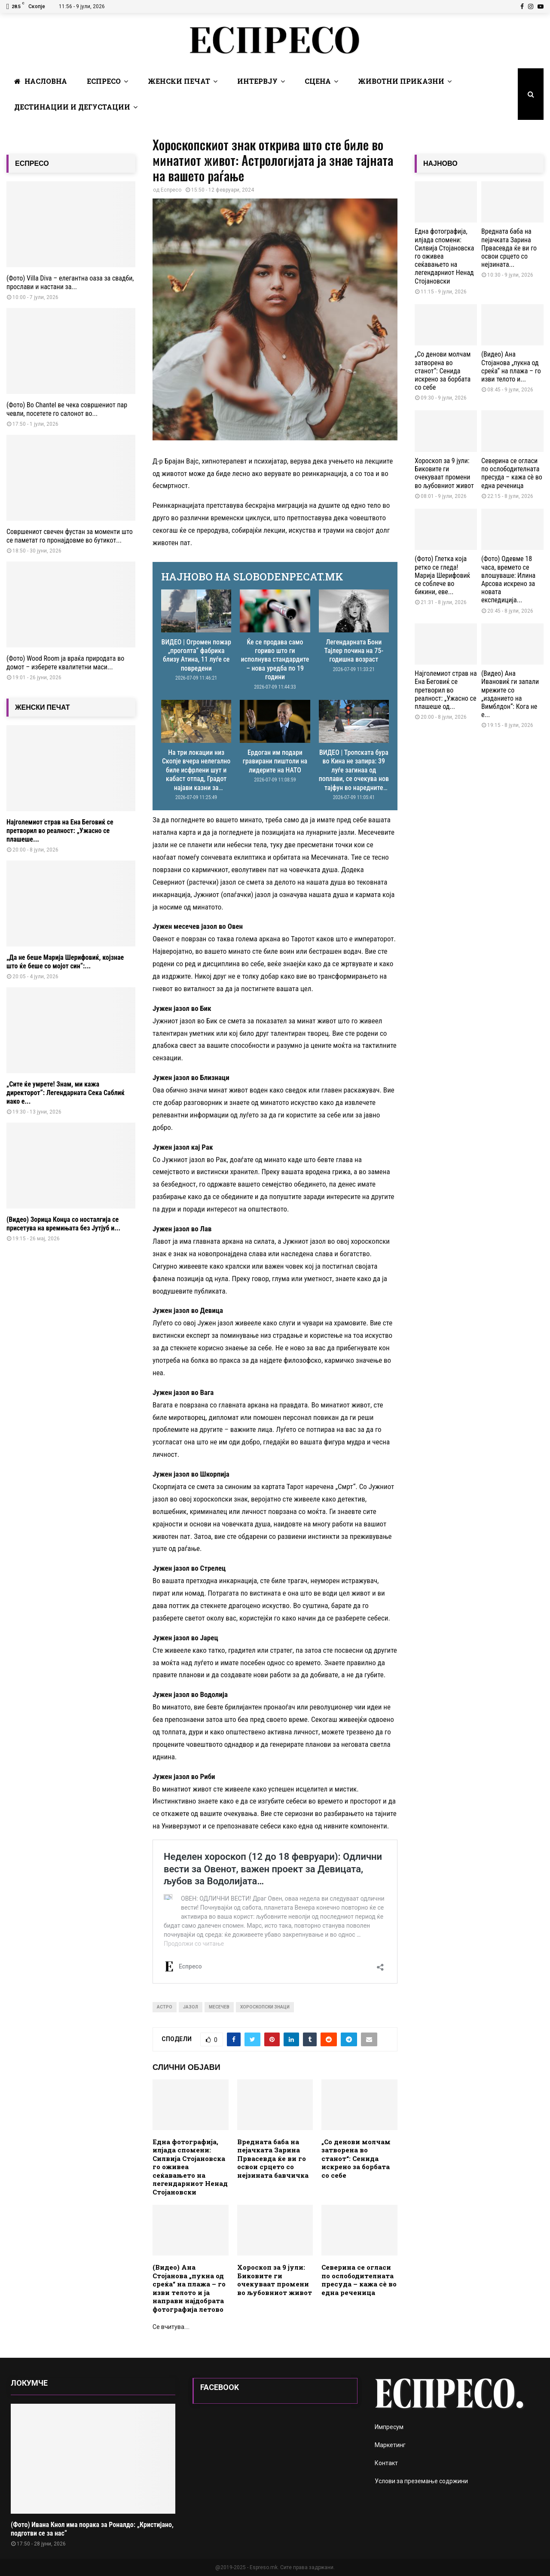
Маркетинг (390, 2445)
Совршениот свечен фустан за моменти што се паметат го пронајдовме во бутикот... (69, 536)
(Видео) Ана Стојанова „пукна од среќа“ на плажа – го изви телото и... (511, 366)
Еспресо (104, 80)
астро (164, 2007)
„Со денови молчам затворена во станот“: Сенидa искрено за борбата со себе (356, 2158)
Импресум (389, 2426)
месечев (219, 2007)
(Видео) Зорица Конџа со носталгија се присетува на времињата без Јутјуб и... (63, 1223)
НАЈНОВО (440, 163)
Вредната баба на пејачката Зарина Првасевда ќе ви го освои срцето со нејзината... (509, 248)
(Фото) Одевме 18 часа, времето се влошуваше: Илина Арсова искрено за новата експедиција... (508, 579)
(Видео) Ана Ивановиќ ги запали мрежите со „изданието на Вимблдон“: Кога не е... (510, 694)
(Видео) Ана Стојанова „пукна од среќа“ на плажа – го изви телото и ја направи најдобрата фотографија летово (189, 2288)
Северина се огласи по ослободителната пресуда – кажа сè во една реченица (359, 2280)
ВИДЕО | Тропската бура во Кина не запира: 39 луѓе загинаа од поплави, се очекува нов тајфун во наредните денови (354, 774)
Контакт (386, 2463)
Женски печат (179, 80)
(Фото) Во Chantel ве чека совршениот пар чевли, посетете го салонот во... (66, 409)
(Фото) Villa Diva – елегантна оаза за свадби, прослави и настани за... (70, 282)
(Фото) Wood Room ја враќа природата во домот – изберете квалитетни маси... (65, 662)
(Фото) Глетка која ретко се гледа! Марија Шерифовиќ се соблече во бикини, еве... (442, 575)
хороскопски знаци (265, 2007)
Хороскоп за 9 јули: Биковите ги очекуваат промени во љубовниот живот (274, 2280)
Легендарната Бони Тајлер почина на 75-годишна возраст (354, 651)
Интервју (257, 80)
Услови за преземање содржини (421, 2481)
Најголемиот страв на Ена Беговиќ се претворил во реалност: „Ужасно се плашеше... (59, 830)
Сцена (318, 80)
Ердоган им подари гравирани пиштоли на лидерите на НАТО (275, 761)
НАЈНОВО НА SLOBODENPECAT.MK (252, 577)
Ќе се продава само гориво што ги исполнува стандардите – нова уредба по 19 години (275, 659)
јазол (190, 2007)
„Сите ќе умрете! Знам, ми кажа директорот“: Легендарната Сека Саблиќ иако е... (65, 1092)
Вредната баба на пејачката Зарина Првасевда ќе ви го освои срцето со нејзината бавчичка (273, 2158)
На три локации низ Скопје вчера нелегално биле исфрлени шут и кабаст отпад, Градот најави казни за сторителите (196, 774)
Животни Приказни (401, 80)
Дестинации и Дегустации (72, 106)
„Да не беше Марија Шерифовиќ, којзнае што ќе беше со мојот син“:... (65, 961)
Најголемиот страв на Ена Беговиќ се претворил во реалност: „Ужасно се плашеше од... (446, 690)
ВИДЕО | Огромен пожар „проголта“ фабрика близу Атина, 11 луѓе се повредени (196, 655)
